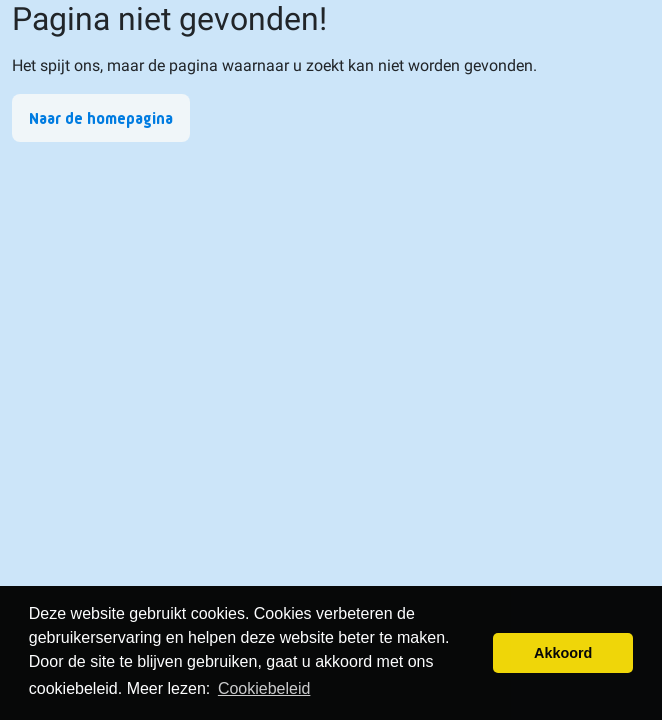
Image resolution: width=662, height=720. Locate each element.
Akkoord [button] (563, 653)
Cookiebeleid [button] (264, 688)
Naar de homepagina (101, 118)
